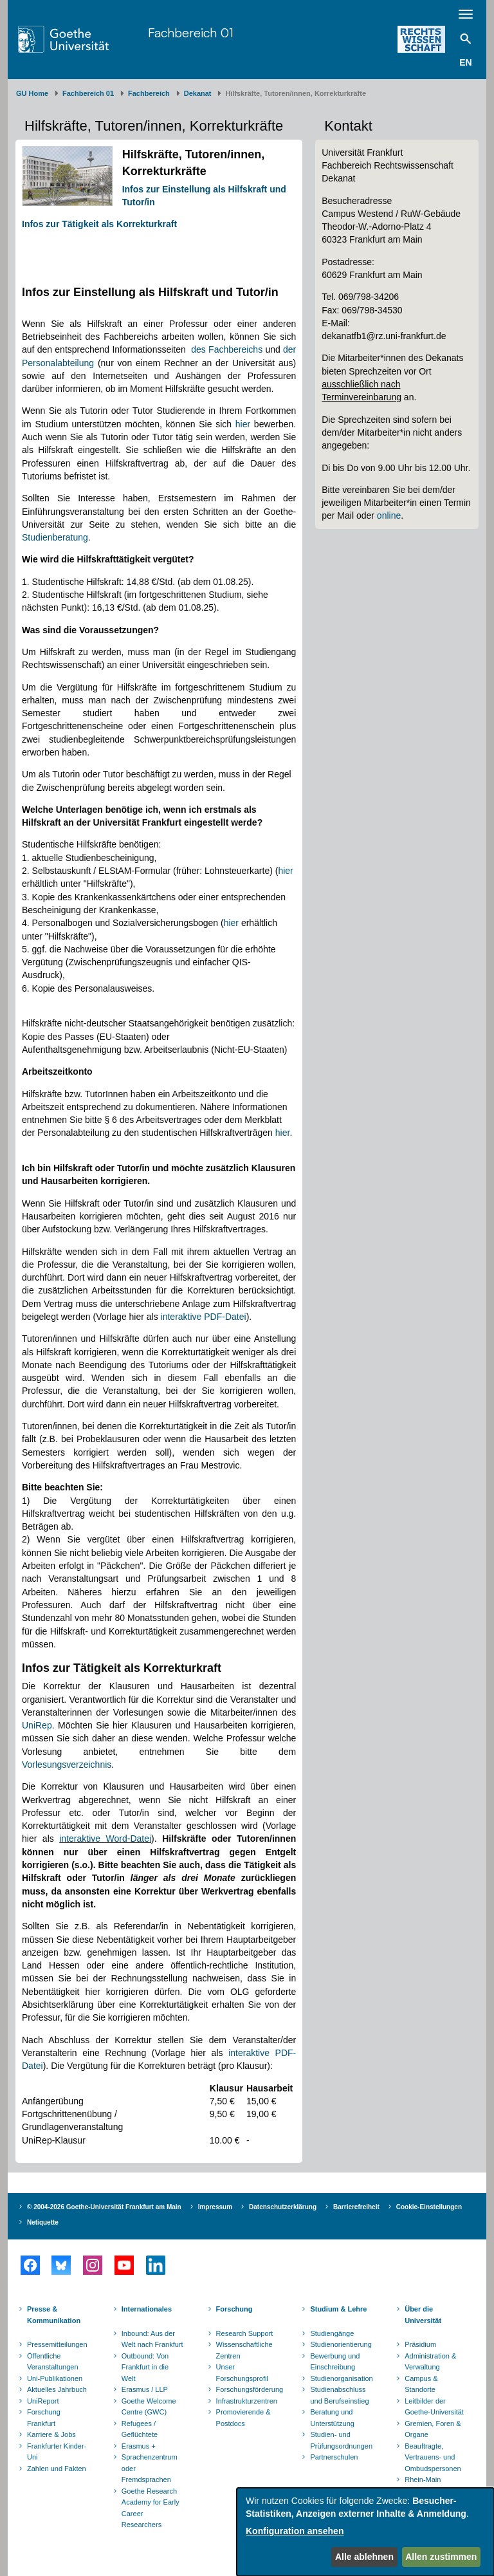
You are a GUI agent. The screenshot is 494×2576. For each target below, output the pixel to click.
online (389, 515)
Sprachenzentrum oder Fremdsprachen (150, 2468)
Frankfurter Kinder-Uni (56, 2451)
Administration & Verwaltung (430, 2361)
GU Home (32, 93)
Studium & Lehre (338, 2309)
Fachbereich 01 (190, 32)
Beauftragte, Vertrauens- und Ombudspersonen (433, 2457)
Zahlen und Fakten (56, 2468)
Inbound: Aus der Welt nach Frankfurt (152, 2339)
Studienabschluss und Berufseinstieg (339, 2395)
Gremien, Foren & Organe (433, 2429)
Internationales (147, 2309)
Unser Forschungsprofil (242, 2372)
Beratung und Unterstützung (332, 2417)
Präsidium (420, 2344)
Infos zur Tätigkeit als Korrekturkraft (99, 224)
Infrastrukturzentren (246, 2401)
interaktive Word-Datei (105, 1838)
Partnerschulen (334, 2457)
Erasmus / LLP (145, 2389)
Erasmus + (139, 2446)
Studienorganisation (341, 2378)
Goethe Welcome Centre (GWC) (149, 2406)
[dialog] (365, 2532)
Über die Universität (423, 2314)
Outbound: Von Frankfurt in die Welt (145, 2367)
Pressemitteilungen (57, 2344)
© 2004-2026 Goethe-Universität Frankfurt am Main (104, 2206)
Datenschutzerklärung (282, 2206)
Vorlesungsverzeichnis (66, 1764)
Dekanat (198, 93)
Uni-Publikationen (54, 2378)
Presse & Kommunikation (53, 2314)
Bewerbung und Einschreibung (335, 2361)
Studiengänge (332, 2333)
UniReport (43, 2401)
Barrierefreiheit (356, 2206)
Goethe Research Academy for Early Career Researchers (150, 2508)
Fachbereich (149, 93)
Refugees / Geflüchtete (140, 2429)
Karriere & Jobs (51, 2434)
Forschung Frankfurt (43, 2417)
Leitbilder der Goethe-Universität (434, 2406)
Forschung (234, 2309)
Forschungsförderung (248, 2389)
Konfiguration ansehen (294, 2531)
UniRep (37, 1725)
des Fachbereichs (226, 349)
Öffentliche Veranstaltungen (52, 2361)
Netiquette (43, 2222)
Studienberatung (55, 537)
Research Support (244, 2333)
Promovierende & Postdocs (243, 2417)
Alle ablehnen (364, 2557)
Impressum (215, 2206)
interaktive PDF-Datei (203, 1316)
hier (242, 424)
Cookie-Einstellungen (429, 2206)
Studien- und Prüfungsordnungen (341, 2440)
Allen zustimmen (441, 2557)
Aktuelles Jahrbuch (57, 2389)
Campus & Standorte (421, 2384)
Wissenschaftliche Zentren (244, 2350)
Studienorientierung (340, 2344)
